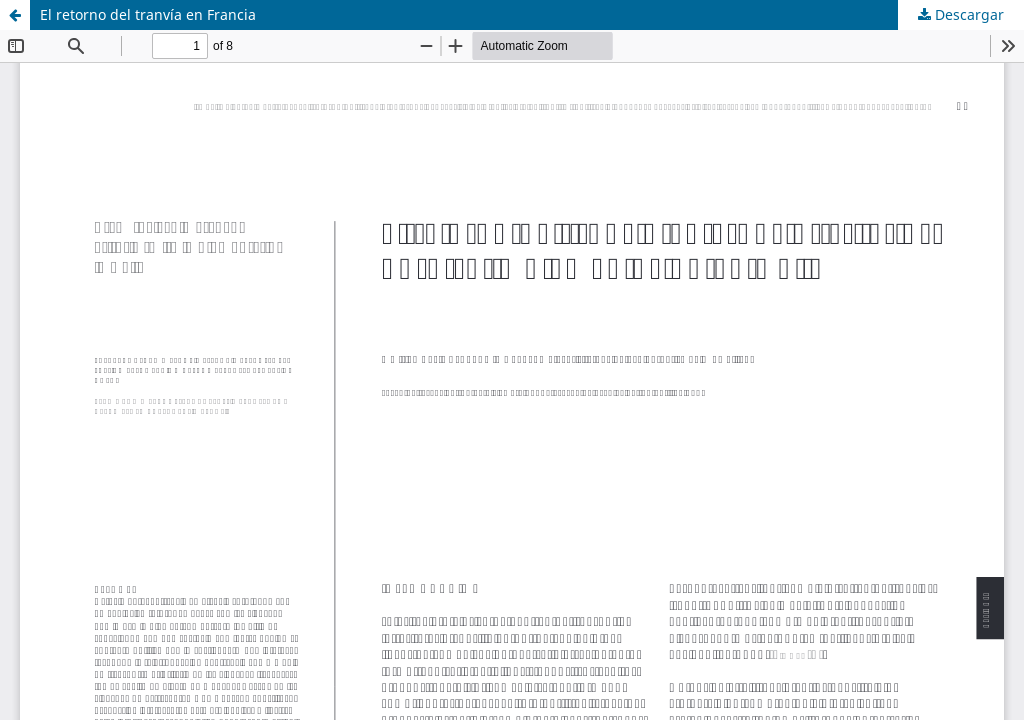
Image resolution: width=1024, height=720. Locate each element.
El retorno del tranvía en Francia (148, 14)
